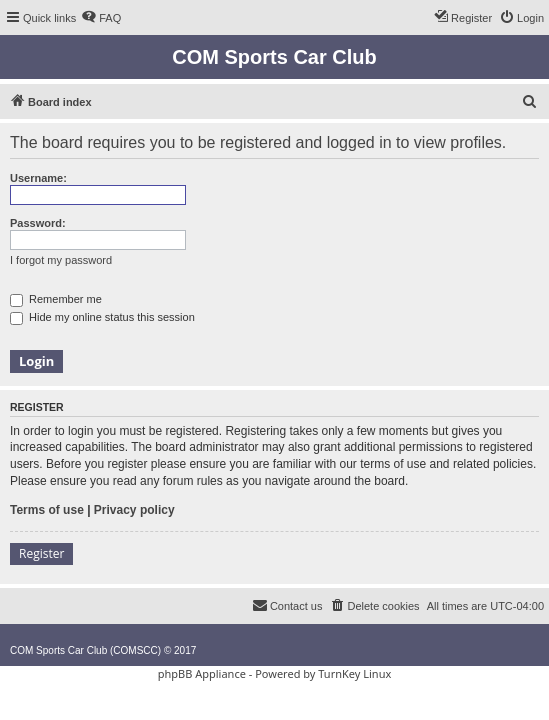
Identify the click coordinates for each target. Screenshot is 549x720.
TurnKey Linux (354, 673)
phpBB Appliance (202, 673)
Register (41, 553)
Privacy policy (134, 510)
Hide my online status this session (102, 317)
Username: (38, 178)
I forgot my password (61, 260)
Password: (38, 223)
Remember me (56, 299)
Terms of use (47, 510)
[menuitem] (101, 18)
